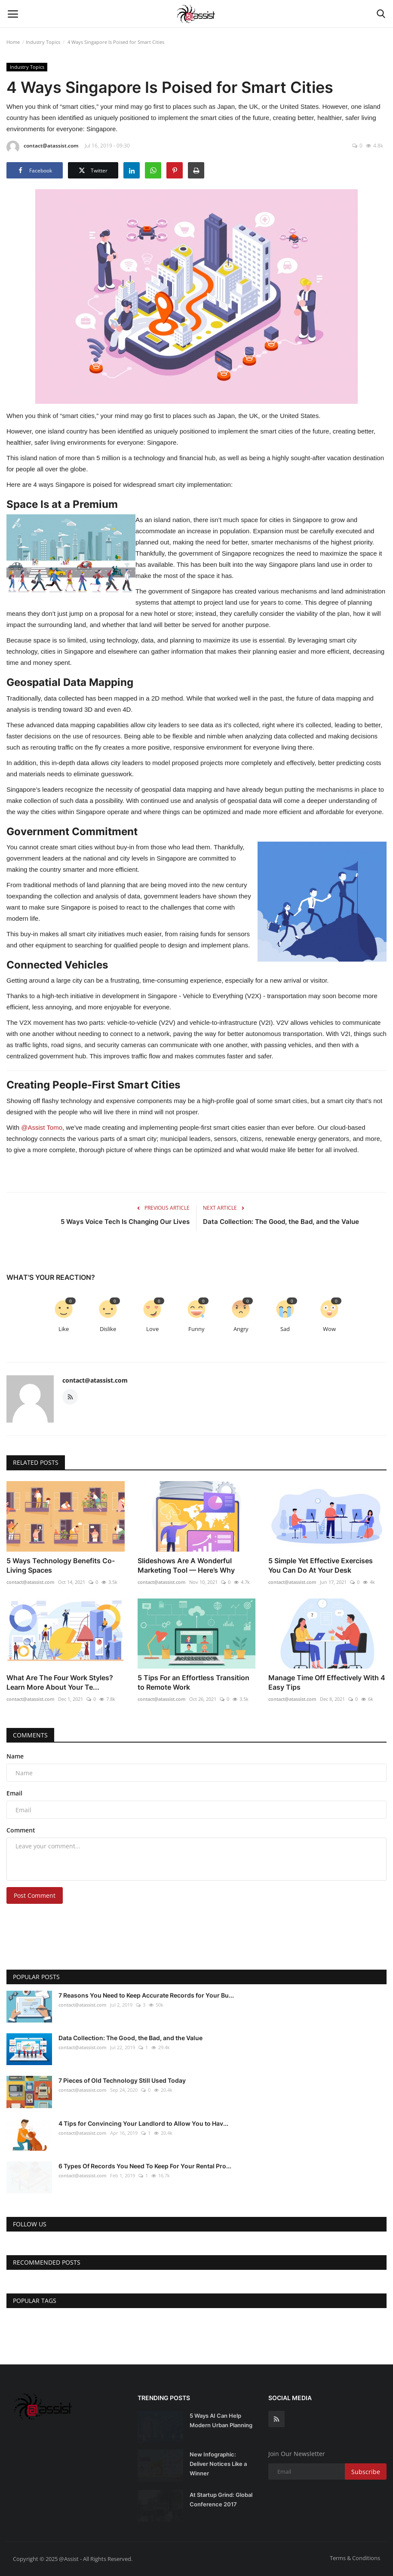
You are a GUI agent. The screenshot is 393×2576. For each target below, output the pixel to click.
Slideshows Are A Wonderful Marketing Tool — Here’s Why (186, 1565)
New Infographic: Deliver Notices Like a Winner (218, 2464)
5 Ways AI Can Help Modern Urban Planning (221, 2420)
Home (13, 42)
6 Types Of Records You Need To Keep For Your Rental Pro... (144, 2166)
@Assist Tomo (41, 1127)
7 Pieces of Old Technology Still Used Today (122, 2080)
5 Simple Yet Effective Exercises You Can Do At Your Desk (320, 1565)
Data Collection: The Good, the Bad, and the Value (281, 1221)
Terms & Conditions (355, 2558)
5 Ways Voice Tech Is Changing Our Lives (125, 1221)
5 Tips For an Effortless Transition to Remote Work (193, 1682)
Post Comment (34, 1895)
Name (15, 1756)
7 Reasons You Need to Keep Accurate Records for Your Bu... (146, 1995)
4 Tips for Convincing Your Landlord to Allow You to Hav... (143, 2123)
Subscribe (365, 2472)
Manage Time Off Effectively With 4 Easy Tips (326, 1682)
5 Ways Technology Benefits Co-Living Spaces (60, 1565)
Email (14, 1793)
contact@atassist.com (42, 147)
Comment (20, 1830)
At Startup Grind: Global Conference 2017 (221, 2499)
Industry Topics (43, 42)
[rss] (276, 2419)
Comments (30, 1735)
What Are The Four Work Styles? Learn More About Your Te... (59, 1682)
